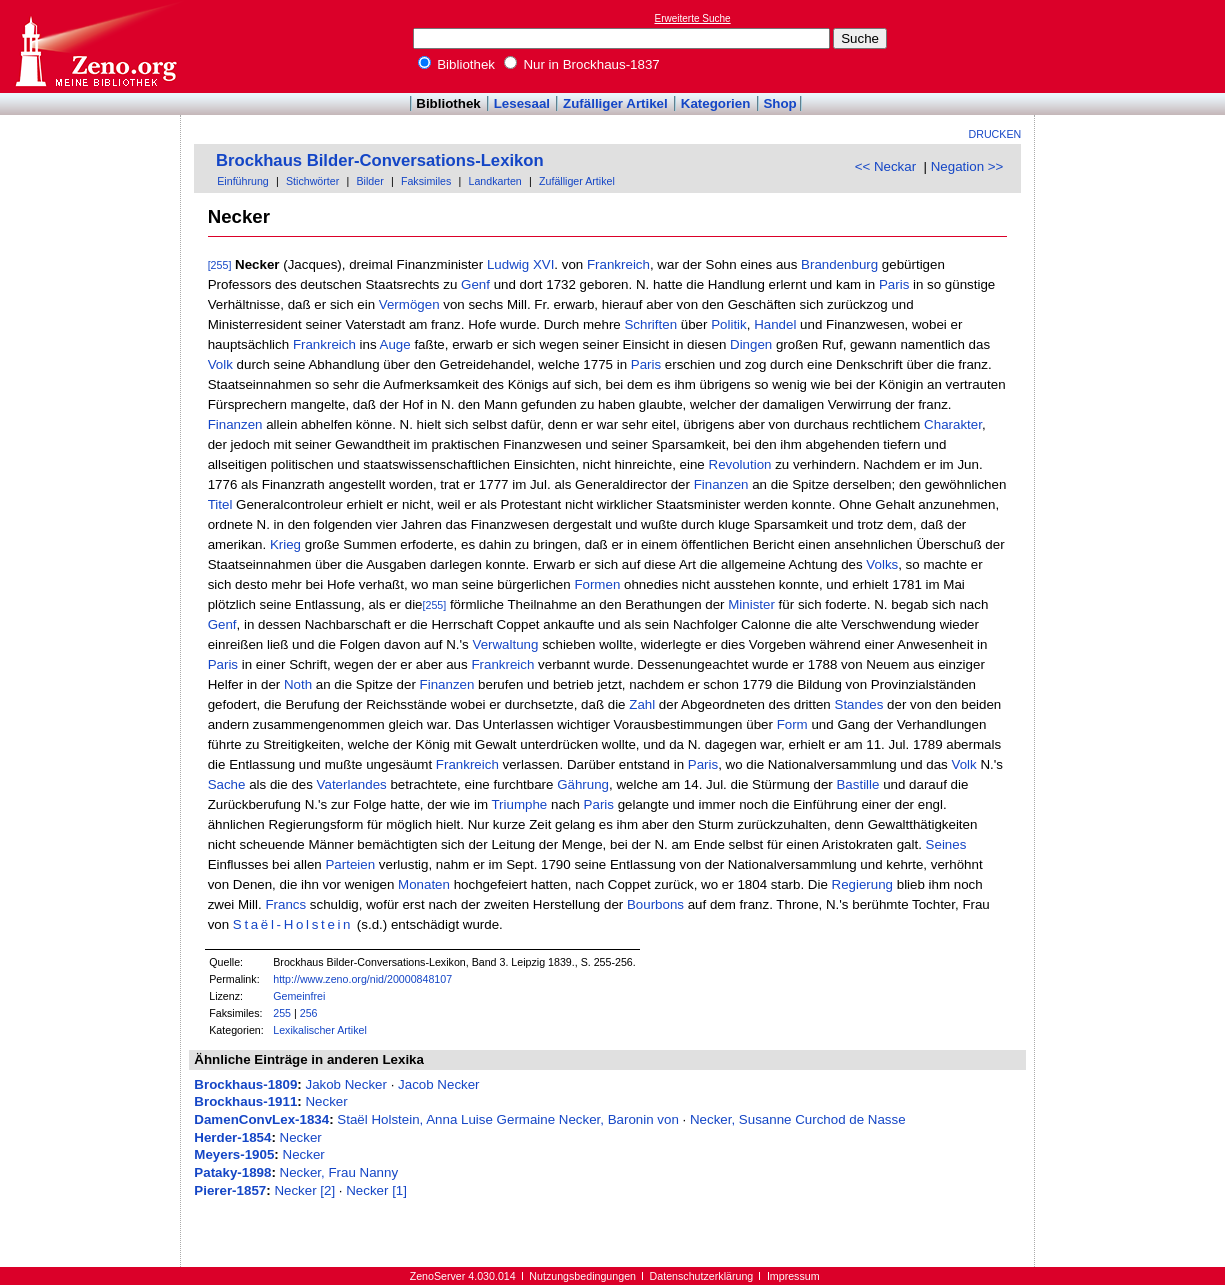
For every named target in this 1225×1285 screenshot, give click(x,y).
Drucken (995, 134)
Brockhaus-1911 (245, 1101)
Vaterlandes (352, 784)
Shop (779, 103)
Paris (894, 284)
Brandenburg (839, 264)
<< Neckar (886, 166)
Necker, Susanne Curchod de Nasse (798, 1119)
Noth (298, 684)
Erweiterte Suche (693, 18)
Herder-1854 (232, 1137)
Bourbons (655, 904)
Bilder (369, 181)
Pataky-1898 (232, 1172)
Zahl (642, 704)
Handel (775, 324)
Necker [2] (304, 1190)
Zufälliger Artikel (615, 103)
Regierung (863, 884)
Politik (729, 324)
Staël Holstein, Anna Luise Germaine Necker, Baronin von (508, 1119)
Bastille (857, 784)
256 (309, 1013)
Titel (220, 504)
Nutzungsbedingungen (582, 1276)
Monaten (424, 884)
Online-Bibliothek (95, 46)
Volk (220, 364)
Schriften (650, 324)
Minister (751, 604)
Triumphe (519, 804)
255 (282, 1013)
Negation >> (967, 166)
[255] (220, 265)
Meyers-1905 (234, 1154)
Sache (227, 784)
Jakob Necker (346, 1084)
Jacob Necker (439, 1084)
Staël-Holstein (293, 924)
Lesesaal (522, 103)
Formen (597, 584)
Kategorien (716, 103)
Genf (475, 284)
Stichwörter (312, 181)
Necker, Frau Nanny (339, 1172)
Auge (395, 344)
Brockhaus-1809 (245, 1084)
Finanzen (235, 424)
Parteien (350, 864)
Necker (326, 1101)
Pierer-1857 (230, 1190)
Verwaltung (505, 644)
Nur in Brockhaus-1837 (582, 64)
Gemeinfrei (299, 996)
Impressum (793, 1276)
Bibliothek (457, 64)
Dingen (751, 344)
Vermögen (409, 304)
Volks (882, 564)
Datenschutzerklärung (702, 1276)
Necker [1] (376, 1190)
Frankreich (618, 264)
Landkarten (494, 181)
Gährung (583, 784)
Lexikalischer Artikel (320, 1030)
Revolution (740, 464)
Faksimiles (426, 181)
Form (792, 724)
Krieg (285, 544)
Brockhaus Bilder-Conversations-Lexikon (380, 160)
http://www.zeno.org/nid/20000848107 (362, 979)
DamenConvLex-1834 (261, 1119)
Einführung (243, 181)
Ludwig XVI (520, 264)
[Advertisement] (1133, 46)
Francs (285, 904)
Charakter (953, 424)
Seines (946, 844)
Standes (859, 704)
